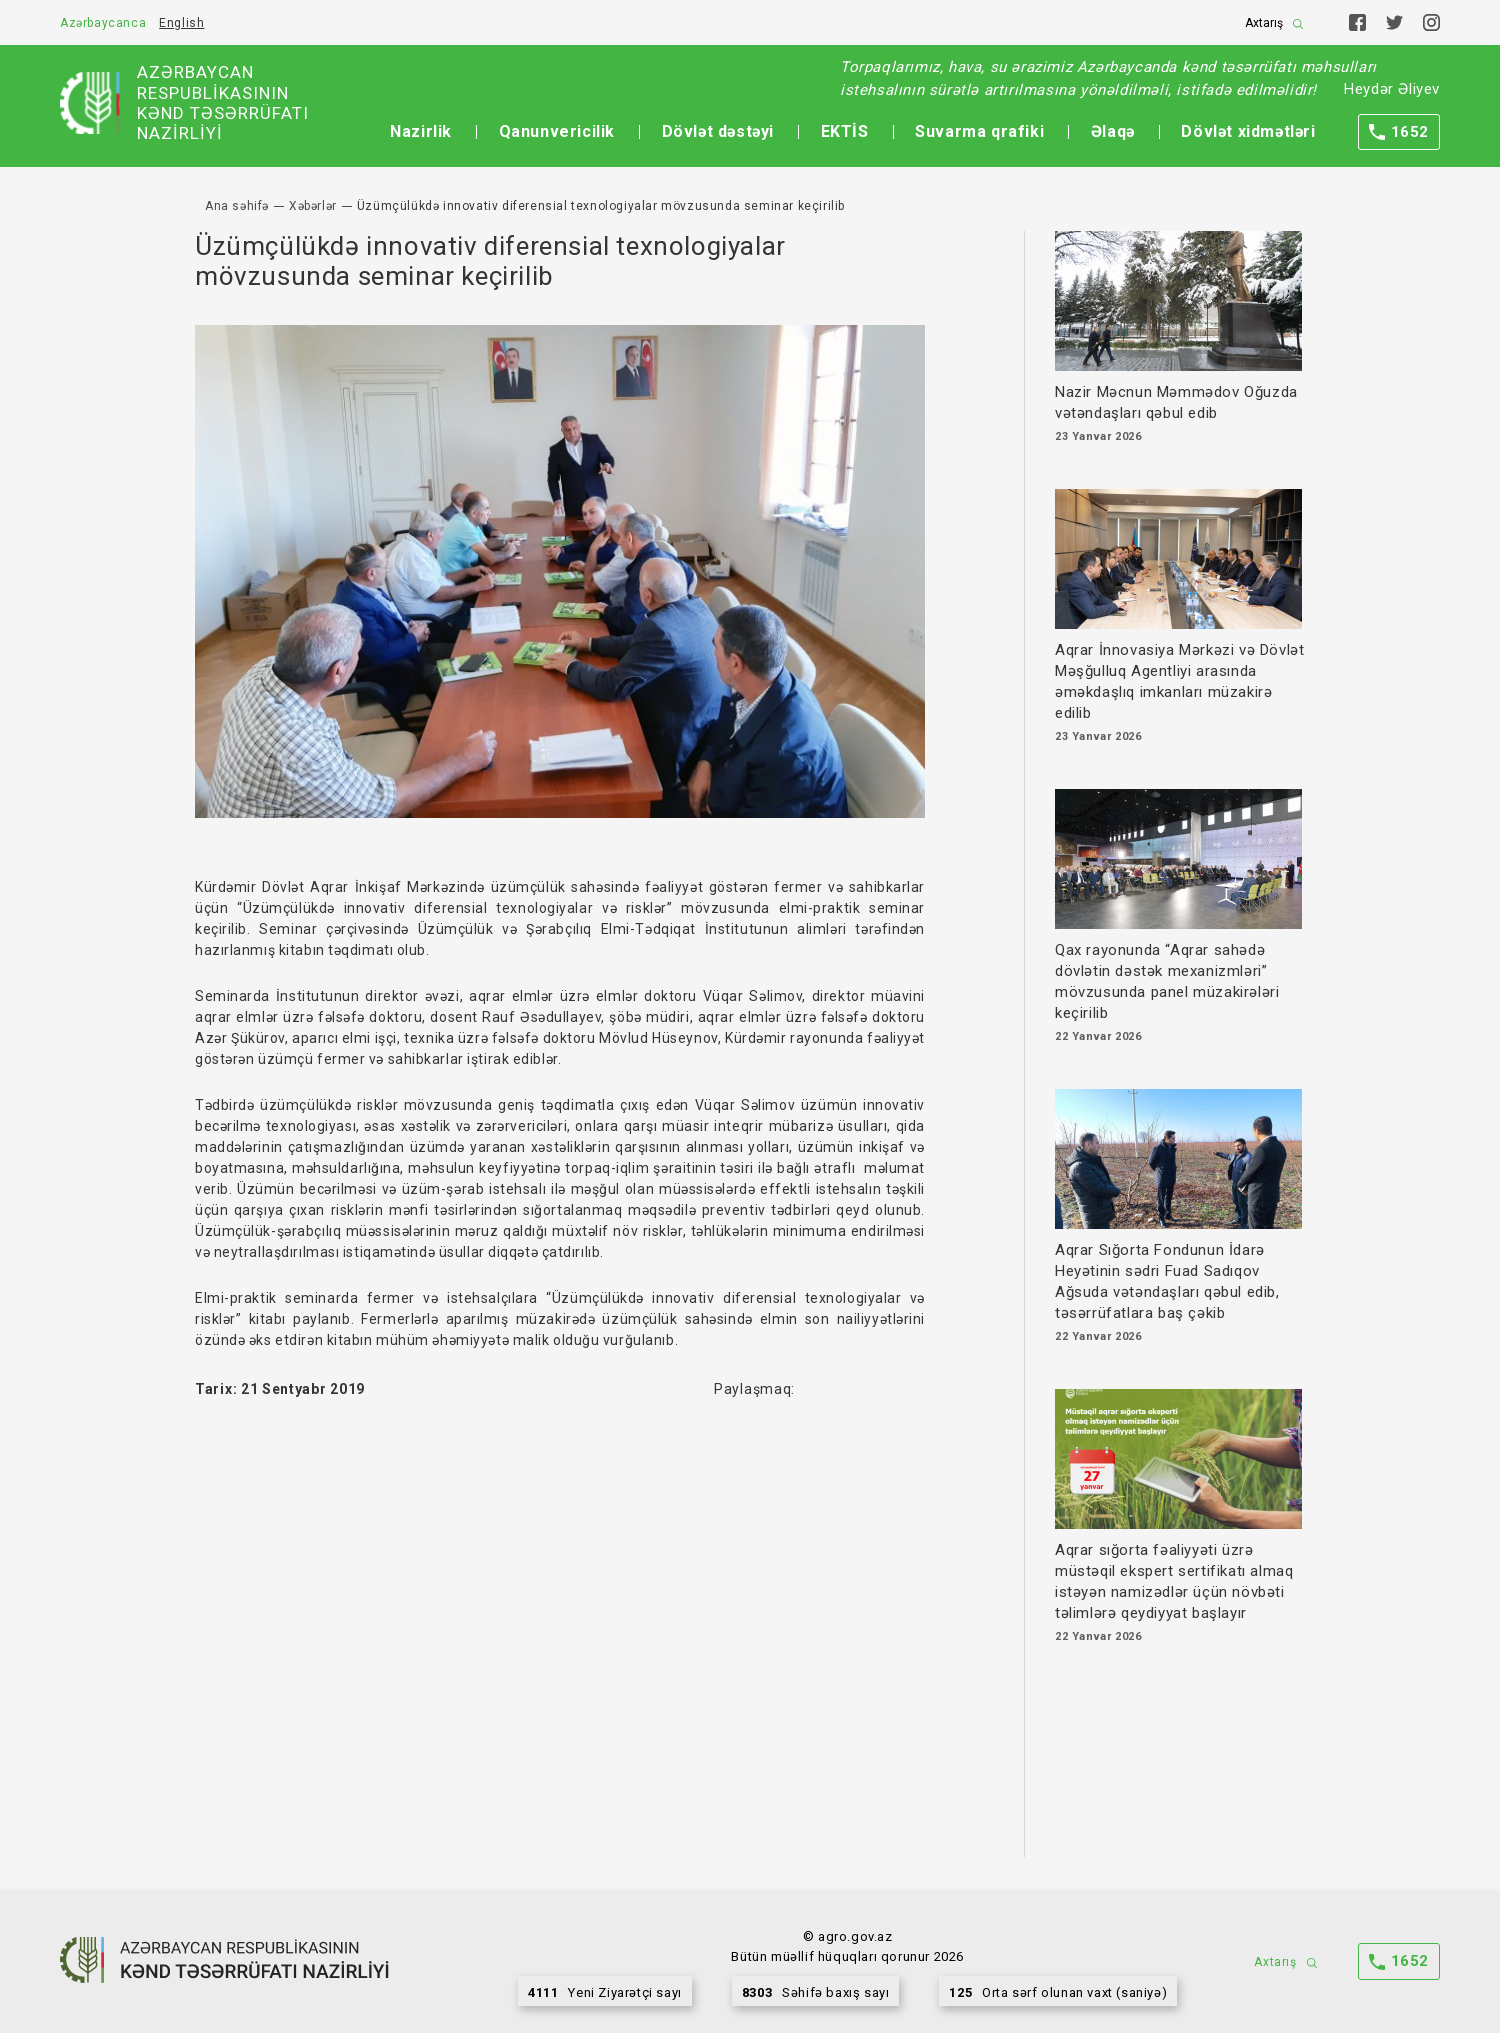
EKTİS (845, 131)
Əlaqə (1113, 131)
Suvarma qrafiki (979, 131)
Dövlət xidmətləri (1248, 131)
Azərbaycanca (103, 23)
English (181, 23)
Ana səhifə (237, 206)
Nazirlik (421, 131)
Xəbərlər (313, 206)
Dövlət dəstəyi (718, 131)
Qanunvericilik (557, 131)
